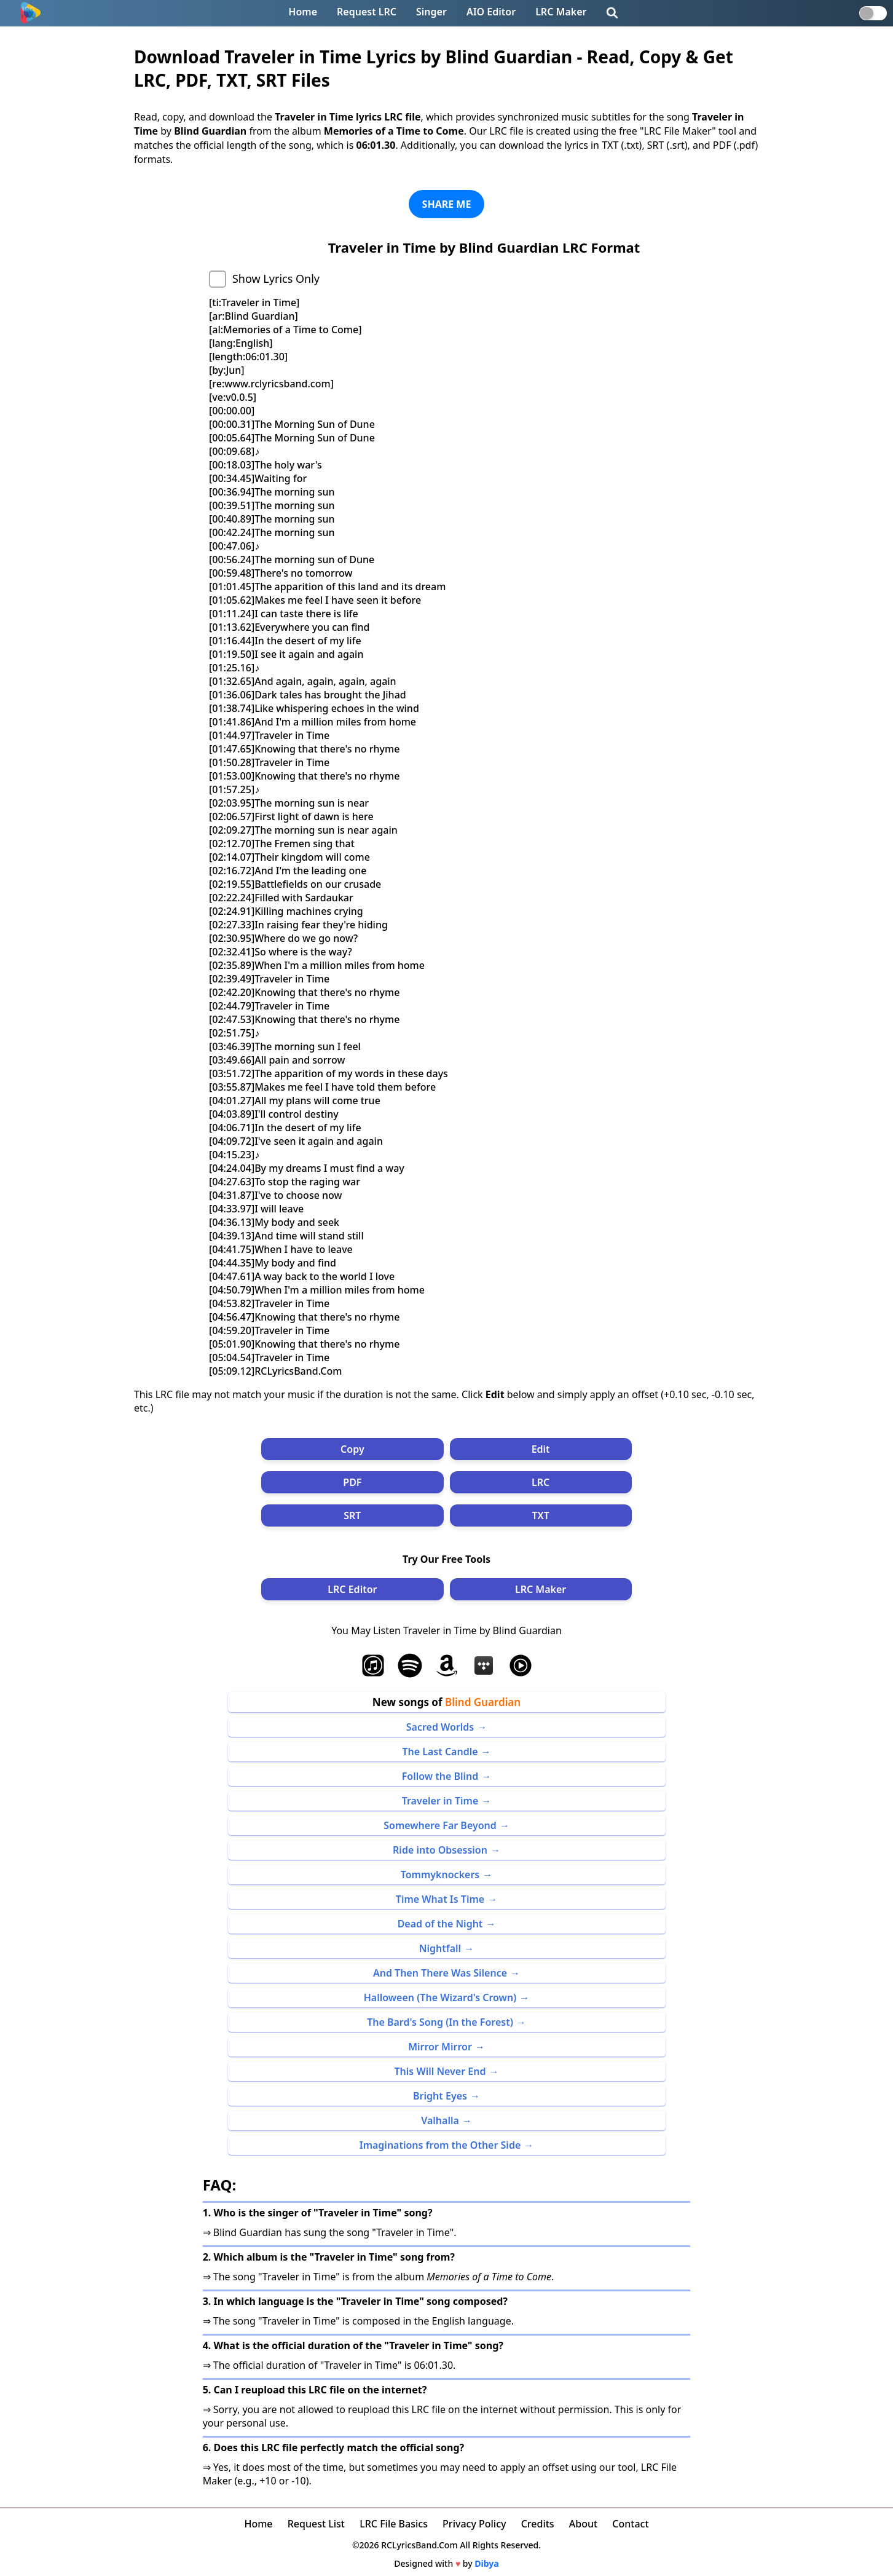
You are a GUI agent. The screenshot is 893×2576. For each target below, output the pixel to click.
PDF (352, 1482)
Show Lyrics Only (276, 278)
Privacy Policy (474, 2524)
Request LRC (366, 11)
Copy (352, 1449)
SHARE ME (446, 204)
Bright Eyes (440, 2096)
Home (302, 11)
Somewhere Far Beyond (440, 1825)
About (583, 2524)
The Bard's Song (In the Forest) (440, 2022)
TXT (540, 1515)
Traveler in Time (440, 1801)
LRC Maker (560, 11)
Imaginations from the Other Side (440, 2145)
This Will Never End (440, 2071)
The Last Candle (440, 1751)
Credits (537, 2524)
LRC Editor (352, 1589)
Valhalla (440, 2120)
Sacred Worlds (440, 1727)
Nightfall (440, 1948)
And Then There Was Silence (440, 1973)
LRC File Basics (394, 2524)
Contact (630, 2524)
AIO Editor (491, 11)
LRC (540, 1482)
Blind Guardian (483, 1702)
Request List (316, 2524)
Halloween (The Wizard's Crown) (440, 1997)
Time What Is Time (440, 1899)
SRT (352, 1515)
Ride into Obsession (440, 1850)
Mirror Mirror (440, 2046)
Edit (541, 1449)
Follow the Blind (440, 1776)
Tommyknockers (440, 1874)
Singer (431, 11)
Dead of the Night (440, 1923)
